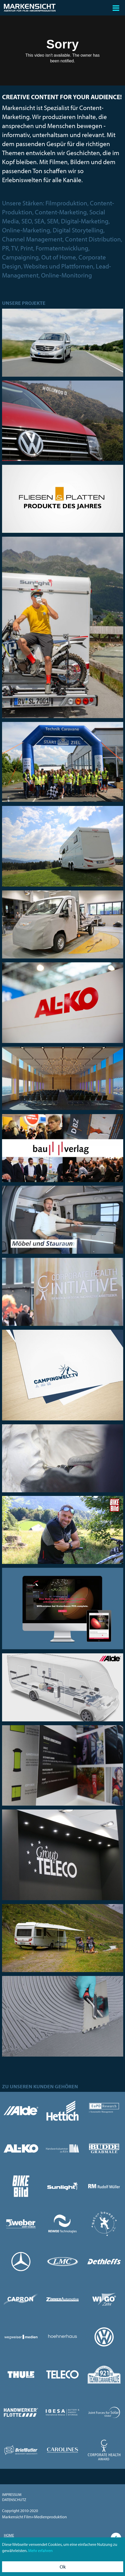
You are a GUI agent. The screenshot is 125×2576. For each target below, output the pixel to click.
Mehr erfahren (40, 2550)
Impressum (11, 2494)
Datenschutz (14, 2499)
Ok (63, 2566)
